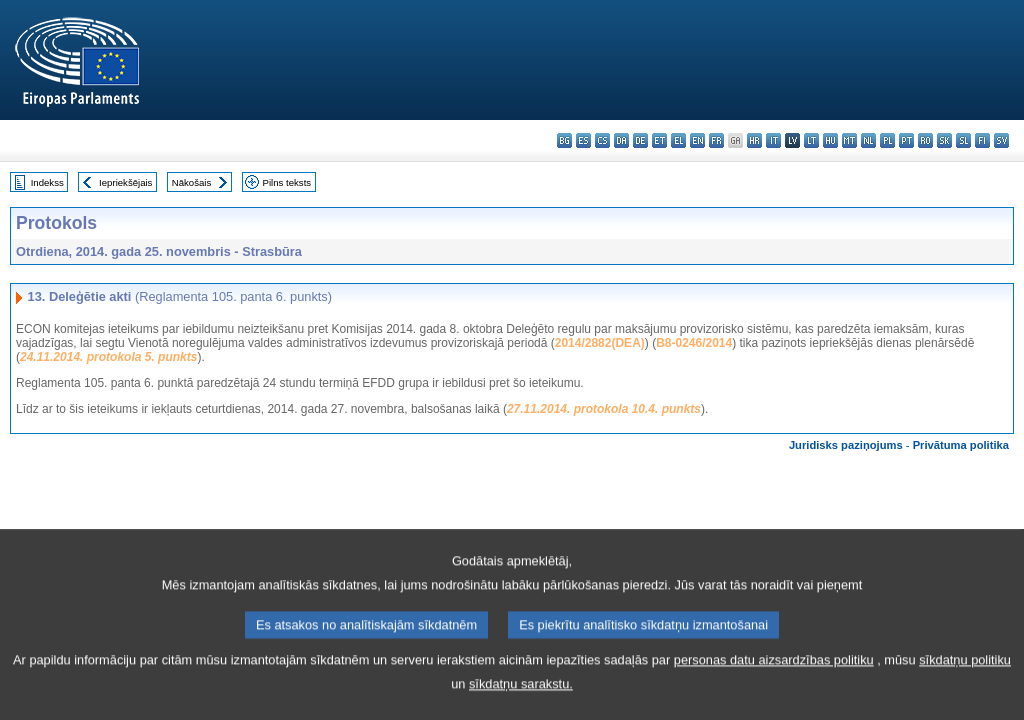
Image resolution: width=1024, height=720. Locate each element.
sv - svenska (1001, 140)
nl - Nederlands (868, 140)
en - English (697, 140)
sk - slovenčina (944, 140)
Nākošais (191, 182)
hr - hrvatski (754, 140)
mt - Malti (849, 140)
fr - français (716, 140)
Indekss (47, 182)
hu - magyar (830, 140)
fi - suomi (982, 140)
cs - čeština (602, 140)
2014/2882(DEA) (600, 343)
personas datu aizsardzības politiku (774, 695)
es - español (583, 140)
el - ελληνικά (678, 140)
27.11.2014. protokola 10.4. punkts (604, 409)
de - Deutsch (640, 140)
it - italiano (773, 140)
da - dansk (621, 140)
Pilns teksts (287, 182)
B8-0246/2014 (694, 343)
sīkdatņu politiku (965, 695)
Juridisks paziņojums (846, 445)
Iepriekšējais (125, 182)
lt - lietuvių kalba (811, 140)
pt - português (906, 140)
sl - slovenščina (963, 140)
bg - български (564, 140)
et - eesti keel (659, 140)
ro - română (925, 140)
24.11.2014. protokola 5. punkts (108, 357)
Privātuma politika (961, 445)
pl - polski (887, 140)
